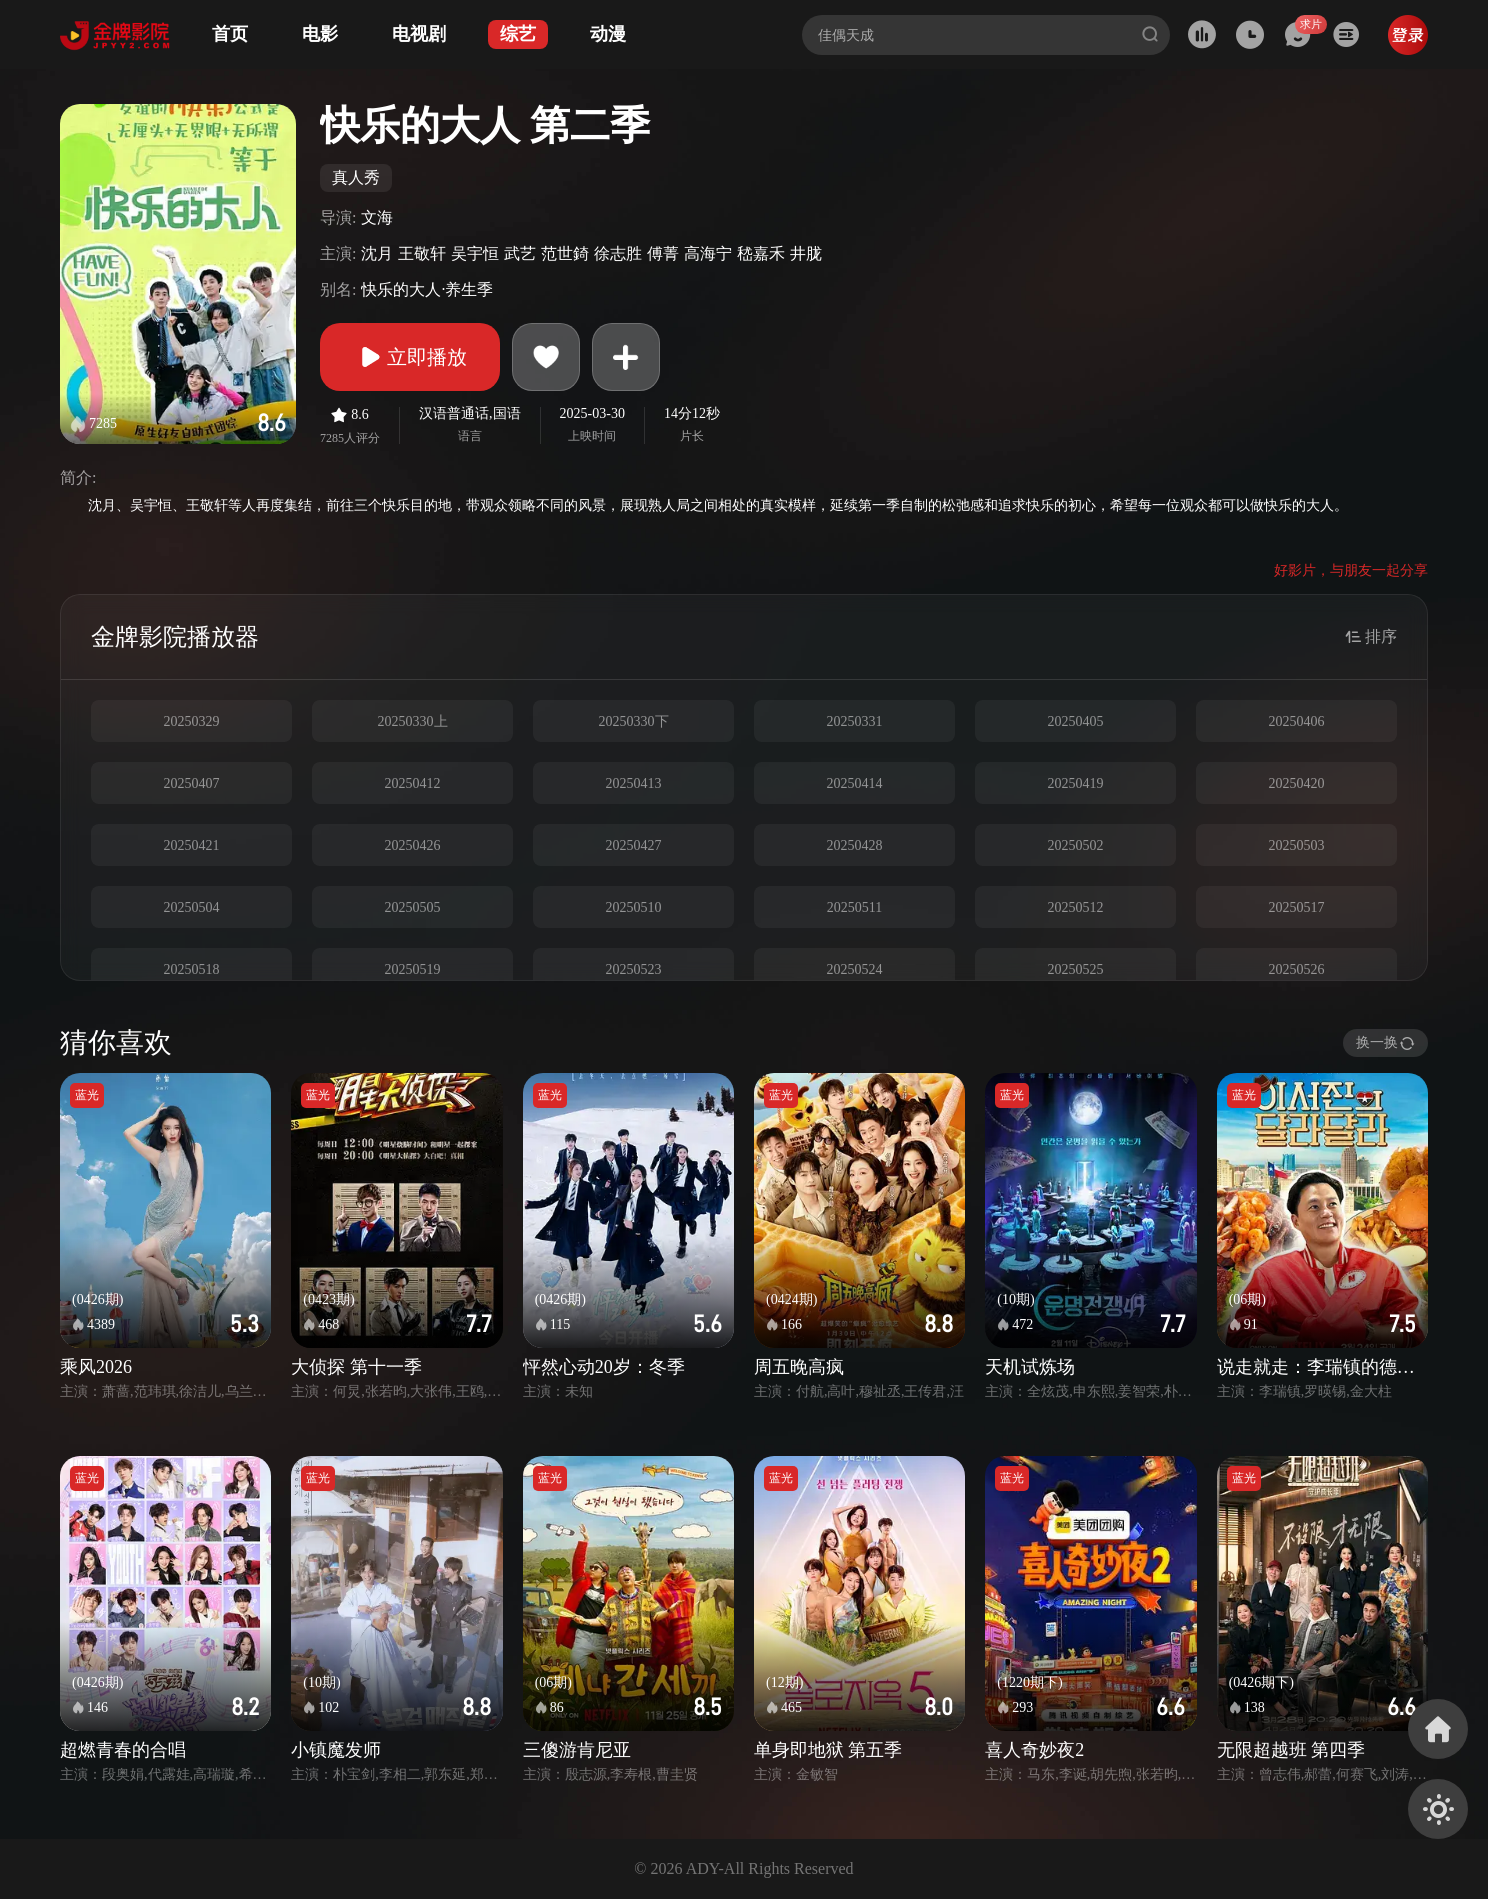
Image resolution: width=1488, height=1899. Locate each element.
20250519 (413, 969)
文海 (377, 217)
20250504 (192, 907)
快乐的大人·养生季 (427, 289)
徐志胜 (618, 253)
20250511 (854, 907)
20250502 (1076, 845)
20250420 (1297, 783)
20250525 (1076, 969)
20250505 (413, 907)
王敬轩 (422, 253)
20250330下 (634, 721)
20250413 (634, 783)
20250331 (855, 721)
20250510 (634, 907)
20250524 (855, 969)
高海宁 (708, 253)
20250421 (192, 845)
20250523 (634, 969)
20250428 (855, 845)
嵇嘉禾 (761, 253)
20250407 (192, 783)
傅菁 (663, 253)
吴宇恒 (475, 253)
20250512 (1076, 907)
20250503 (1297, 845)
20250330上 (413, 721)
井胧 (806, 253)
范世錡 (565, 253)
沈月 (377, 253)
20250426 (413, 845)
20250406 (1297, 721)
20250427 (634, 845)
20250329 (192, 721)
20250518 (192, 969)
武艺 (520, 253)
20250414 (855, 783)
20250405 (1076, 721)
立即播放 (410, 357)
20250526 (1297, 969)
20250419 (1076, 783)
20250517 (1297, 907)
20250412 (413, 783)
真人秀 (356, 177)
